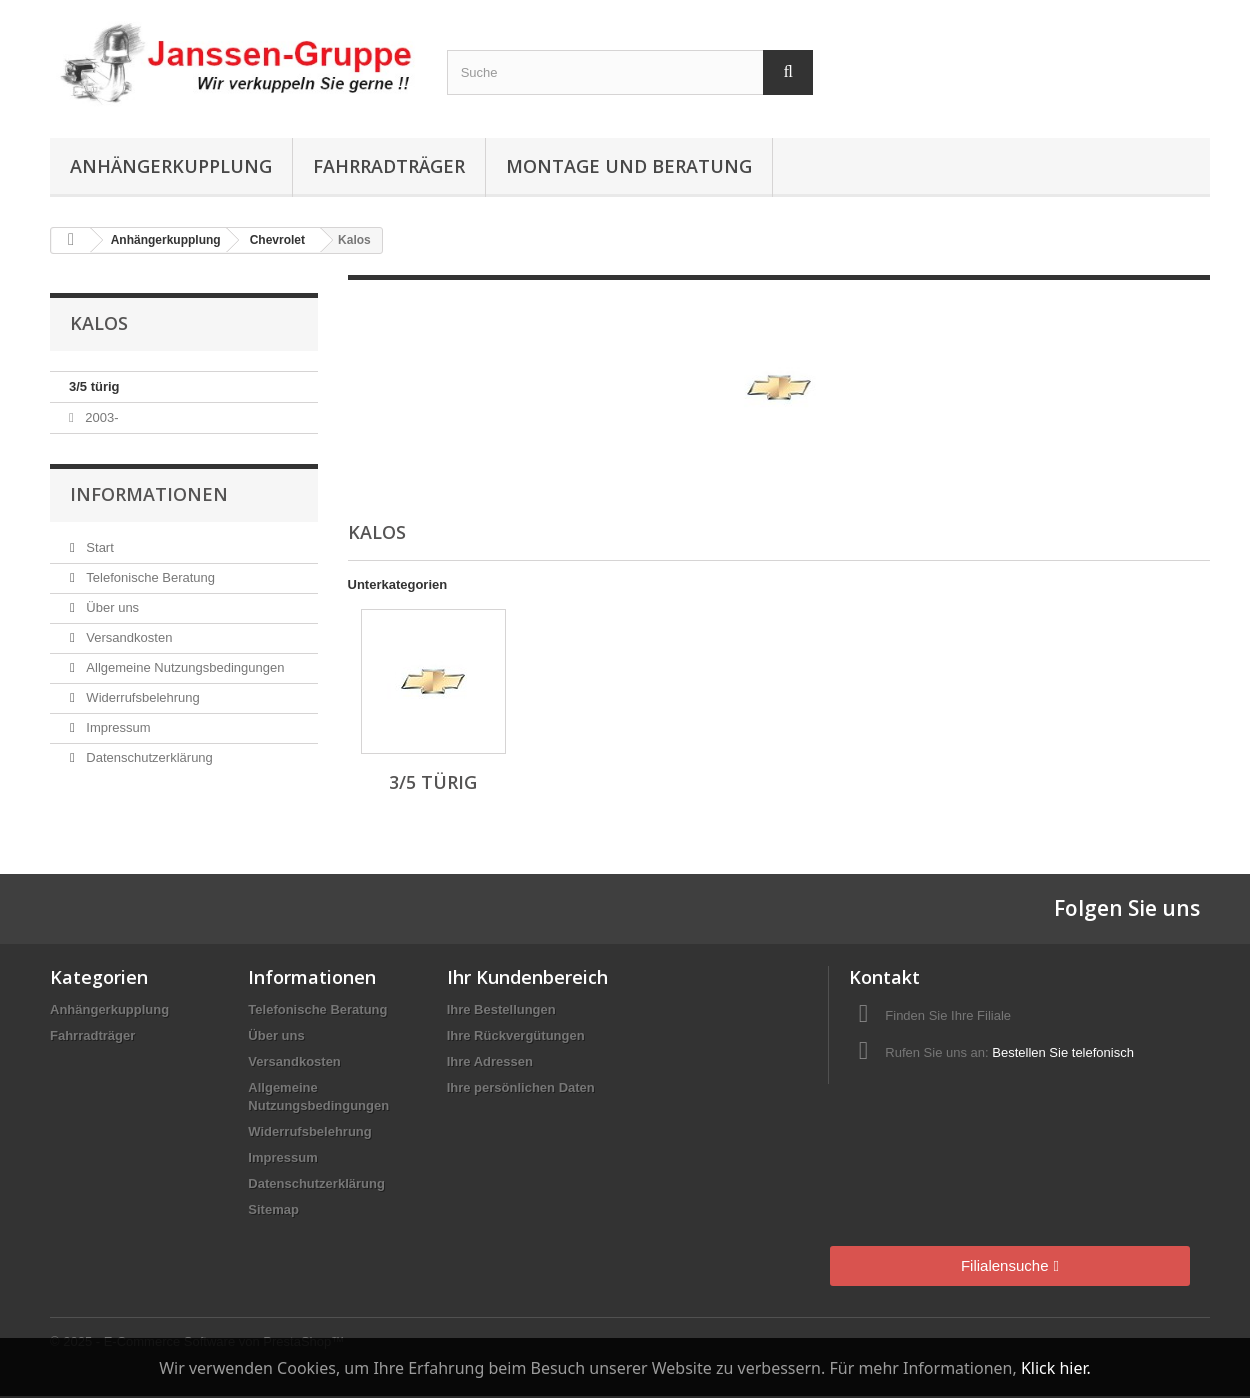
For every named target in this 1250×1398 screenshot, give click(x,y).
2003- (100, 417)
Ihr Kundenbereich (527, 977)
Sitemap (273, 1209)
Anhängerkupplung (171, 166)
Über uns (111, 607)
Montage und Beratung (629, 166)
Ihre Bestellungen (501, 1009)
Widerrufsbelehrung (141, 697)
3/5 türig (94, 386)
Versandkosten (128, 637)
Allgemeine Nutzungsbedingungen (184, 667)
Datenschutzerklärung (148, 757)
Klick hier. (1056, 1368)
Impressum (117, 727)
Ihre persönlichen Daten (521, 1087)
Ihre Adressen (490, 1061)
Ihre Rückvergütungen (516, 1035)
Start (98, 547)
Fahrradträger (389, 166)
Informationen (149, 494)
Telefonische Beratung (149, 577)
